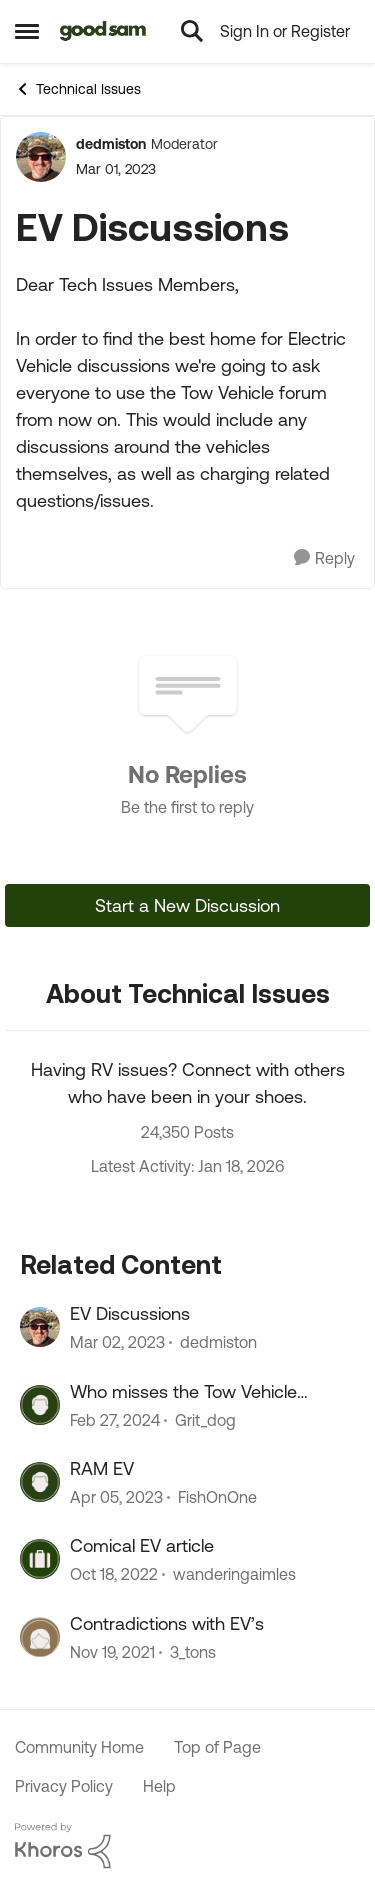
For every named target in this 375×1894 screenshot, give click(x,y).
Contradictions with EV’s (167, 1623)
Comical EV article (142, 1545)
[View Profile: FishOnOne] (40, 1482)
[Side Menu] (27, 31)
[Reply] (324, 558)
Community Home (79, 1747)
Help (159, 1786)
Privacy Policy (64, 1786)
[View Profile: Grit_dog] (40, 1405)
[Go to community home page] (103, 31)
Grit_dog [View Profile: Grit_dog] (205, 1420)
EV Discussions (130, 1313)
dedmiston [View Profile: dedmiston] (111, 144)
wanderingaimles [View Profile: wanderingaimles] (234, 1575)
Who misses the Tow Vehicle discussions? (183, 1392)
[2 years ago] (115, 1420)
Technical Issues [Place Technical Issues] (78, 89)
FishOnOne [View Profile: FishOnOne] (217, 1497)
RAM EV (102, 1468)
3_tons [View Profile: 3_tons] (193, 1652)
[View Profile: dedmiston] (41, 157)
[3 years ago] (117, 1343)
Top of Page (217, 1747)
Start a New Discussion (187, 905)
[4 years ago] (112, 1652)
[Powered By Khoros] (187, 1846)
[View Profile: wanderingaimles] (40, 1559)
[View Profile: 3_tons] (40, 1637)
